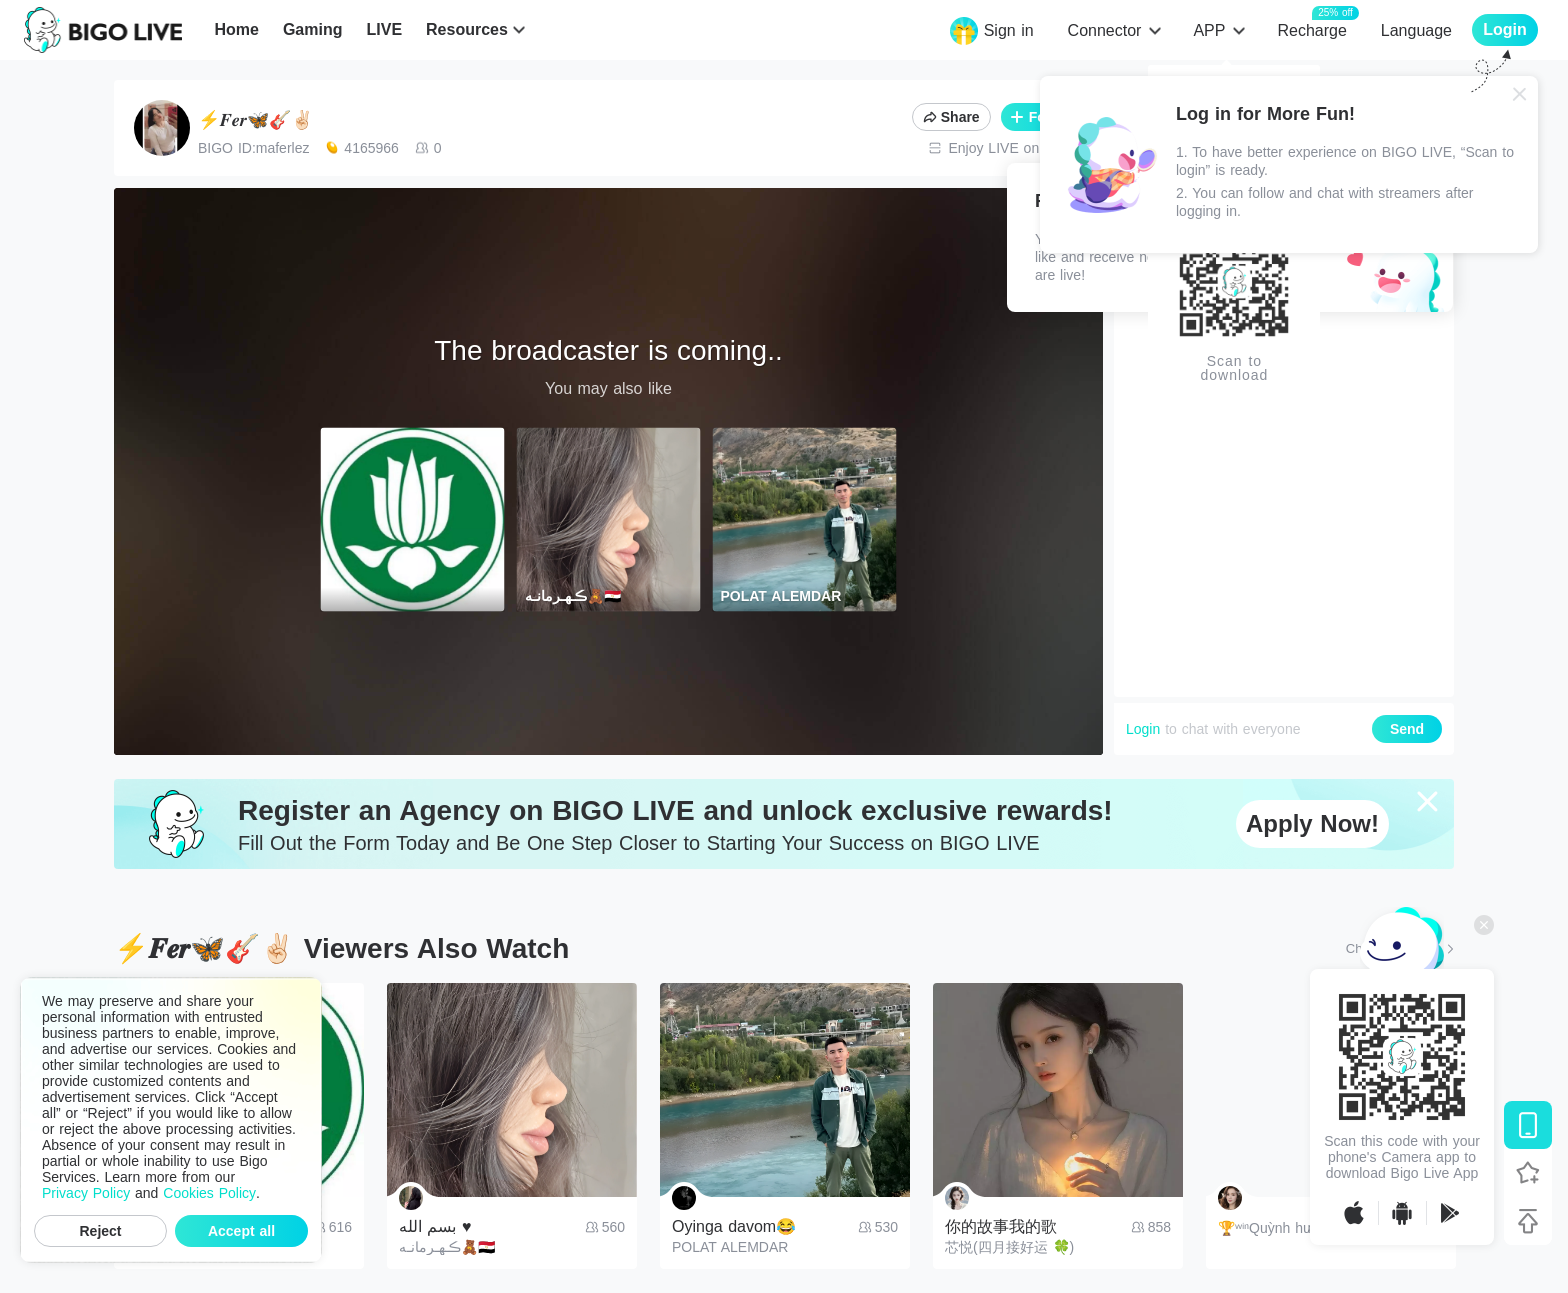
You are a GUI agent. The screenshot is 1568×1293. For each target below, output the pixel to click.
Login (1143, 729)
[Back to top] (1528, 1221)
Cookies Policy (209, 1193)
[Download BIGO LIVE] (1528, 1125)
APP (1209, 30)
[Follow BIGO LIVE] (1528, 1173)
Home (236, 29)
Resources (467, 29)
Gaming (313, 29)
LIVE (384, 29)
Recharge (1311, 29)
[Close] (1520, 94)
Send (1407, 729)
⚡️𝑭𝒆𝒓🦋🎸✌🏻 (255, 120)
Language (1416, 30)
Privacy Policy (86, 1193)
